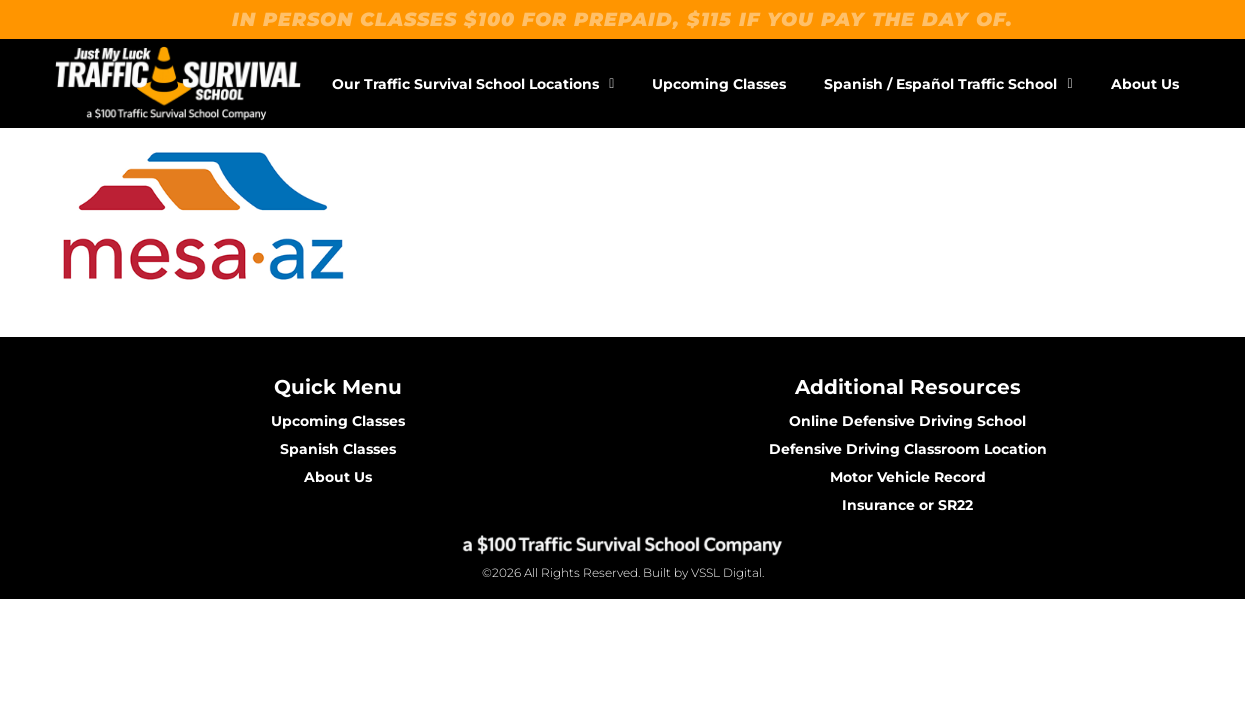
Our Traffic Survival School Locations (473, 84)
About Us (1145, 84)
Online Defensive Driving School (907, 421)
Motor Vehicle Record (908, 477)
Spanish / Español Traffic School (948, 84)
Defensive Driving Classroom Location (908, 449)
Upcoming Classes (719, 84)
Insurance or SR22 (907, 505)
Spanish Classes (338, 449)
